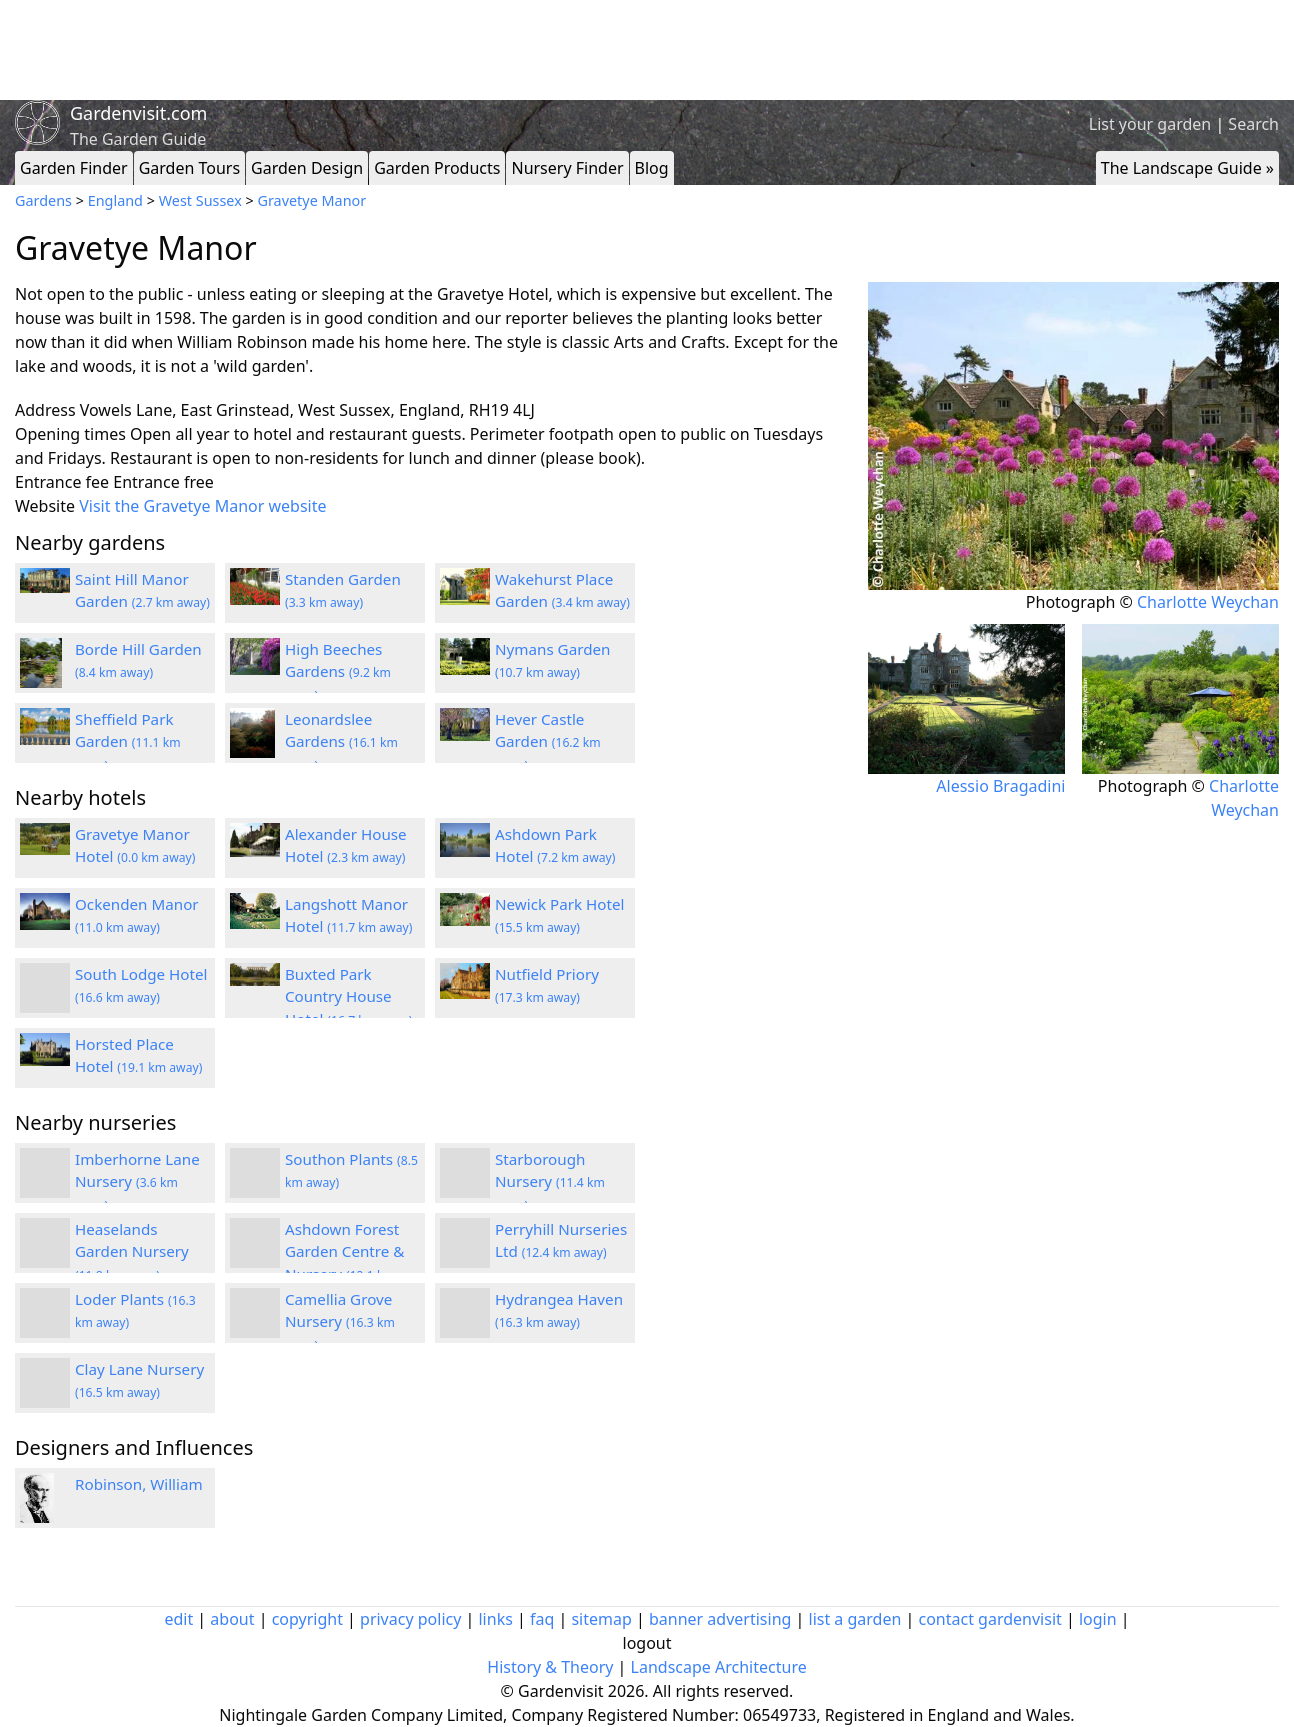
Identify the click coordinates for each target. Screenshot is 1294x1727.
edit (178, 1619)
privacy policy (410, 1619)
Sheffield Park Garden (128, 742)
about (232, 1619)
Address (45, 410)
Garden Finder (74, 168)
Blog (652, 168)
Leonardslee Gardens (341, 742)
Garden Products (437, 168)
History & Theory (550, 1667)
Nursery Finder (567, 168)
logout (647, 1643)
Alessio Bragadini (1000, 786)
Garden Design (307, 168)
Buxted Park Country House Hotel (348, 997)
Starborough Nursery (550, 1182)
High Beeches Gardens (338, 672)
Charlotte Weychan (1208, 602)
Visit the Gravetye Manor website (202, 506)
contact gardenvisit (990, 1619)
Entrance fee (62, 482)
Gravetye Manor (311, 200)
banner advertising (720, 1619)
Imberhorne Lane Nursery (137, 1182)
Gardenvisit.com (138, 113)
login (1098, 1619)
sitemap (601, 1619)
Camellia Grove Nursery (340, 1322)
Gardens (43, 200)
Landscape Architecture (719, 1667)
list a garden (855, 1619)
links (495, 1619)
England (115, 200)
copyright (307, 1619)
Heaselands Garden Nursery (132, 1252)
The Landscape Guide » (1187, 168)
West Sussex (200, 200)
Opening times (70, 434)
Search (1253, 124)
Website (45, 506)
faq (542, 1619)
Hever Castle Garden (548, 742)
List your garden (1150, 124)
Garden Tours (189, 168)
